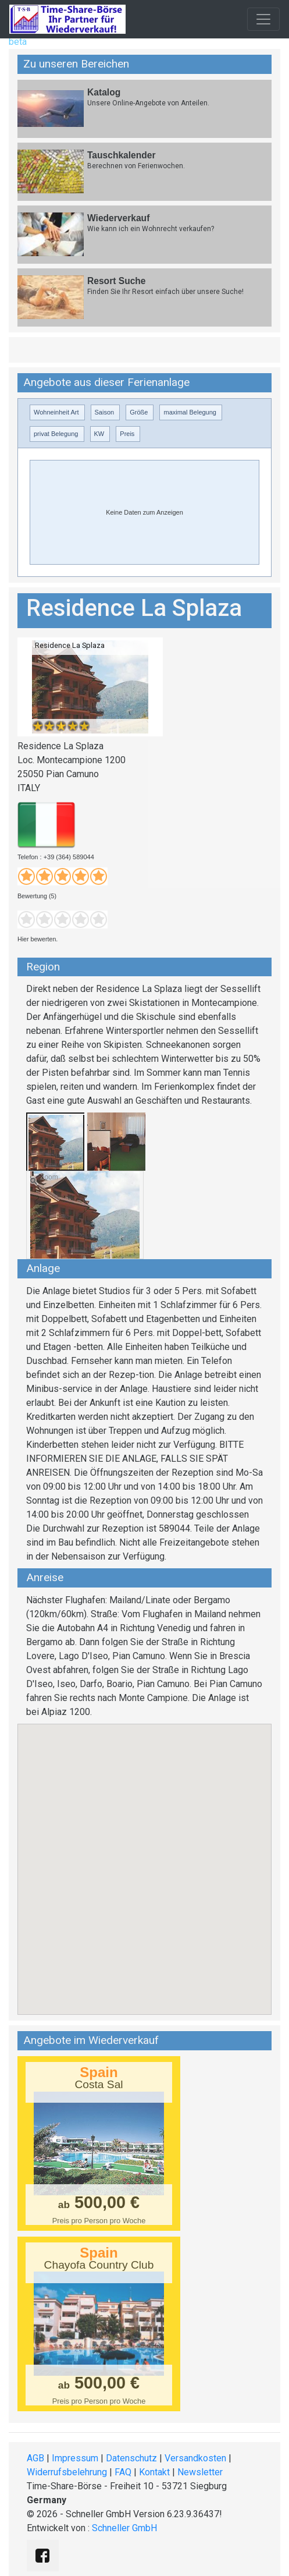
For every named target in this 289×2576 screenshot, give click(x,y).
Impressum (75, 2458)
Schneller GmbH (124, 2528)
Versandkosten (195, 2458)
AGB (35, 2458)
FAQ (123, 2472)
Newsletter (200, 2472)
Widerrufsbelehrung (67, 2472)
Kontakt (154, 2472)
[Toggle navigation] (263, 19)
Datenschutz (131, 2458)
